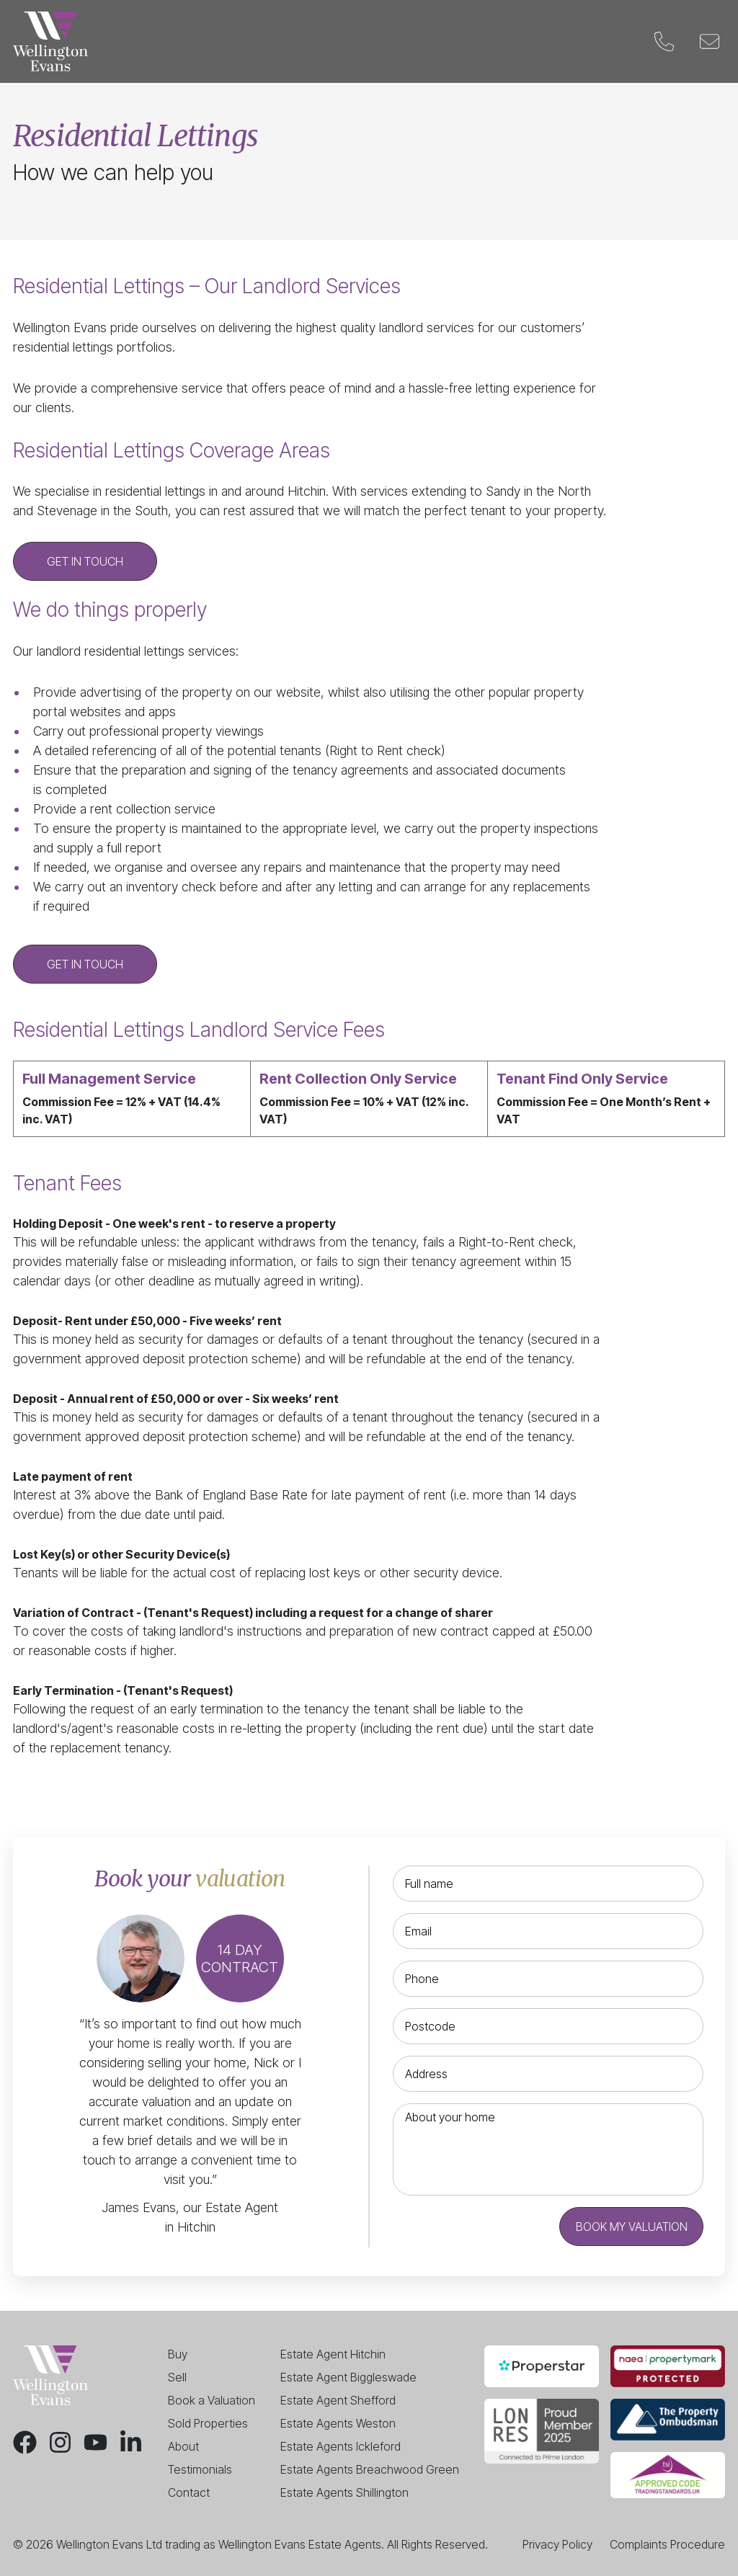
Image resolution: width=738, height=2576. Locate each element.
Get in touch (85, 561)
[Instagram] (60, 2442)
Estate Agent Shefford (338, 2400)
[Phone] (664, 41)
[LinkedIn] (131, 2442)
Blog (533, 42)
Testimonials (200, 2469)
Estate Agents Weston (338, 2423)
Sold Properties (208, 2423)
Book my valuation (632, 2226)
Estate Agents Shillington (344, 2492)
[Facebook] (25, 2442)
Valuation (399, 42)
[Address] (548, 2074)
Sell (239, 42)
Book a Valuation (211, 2400)
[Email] (709, 41)
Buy (190, 42)
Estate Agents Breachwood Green (369, 2469)
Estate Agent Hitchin (333, 2354)
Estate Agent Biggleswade (348, 2377)
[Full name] (548, 1884)
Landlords (311, 42)
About (183, 2446)
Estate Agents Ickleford (340, 2446)
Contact (600, 42)
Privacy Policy (557, 2544)
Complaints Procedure (667, 2544)
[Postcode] (548, 2026)
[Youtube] (95, 2442)
